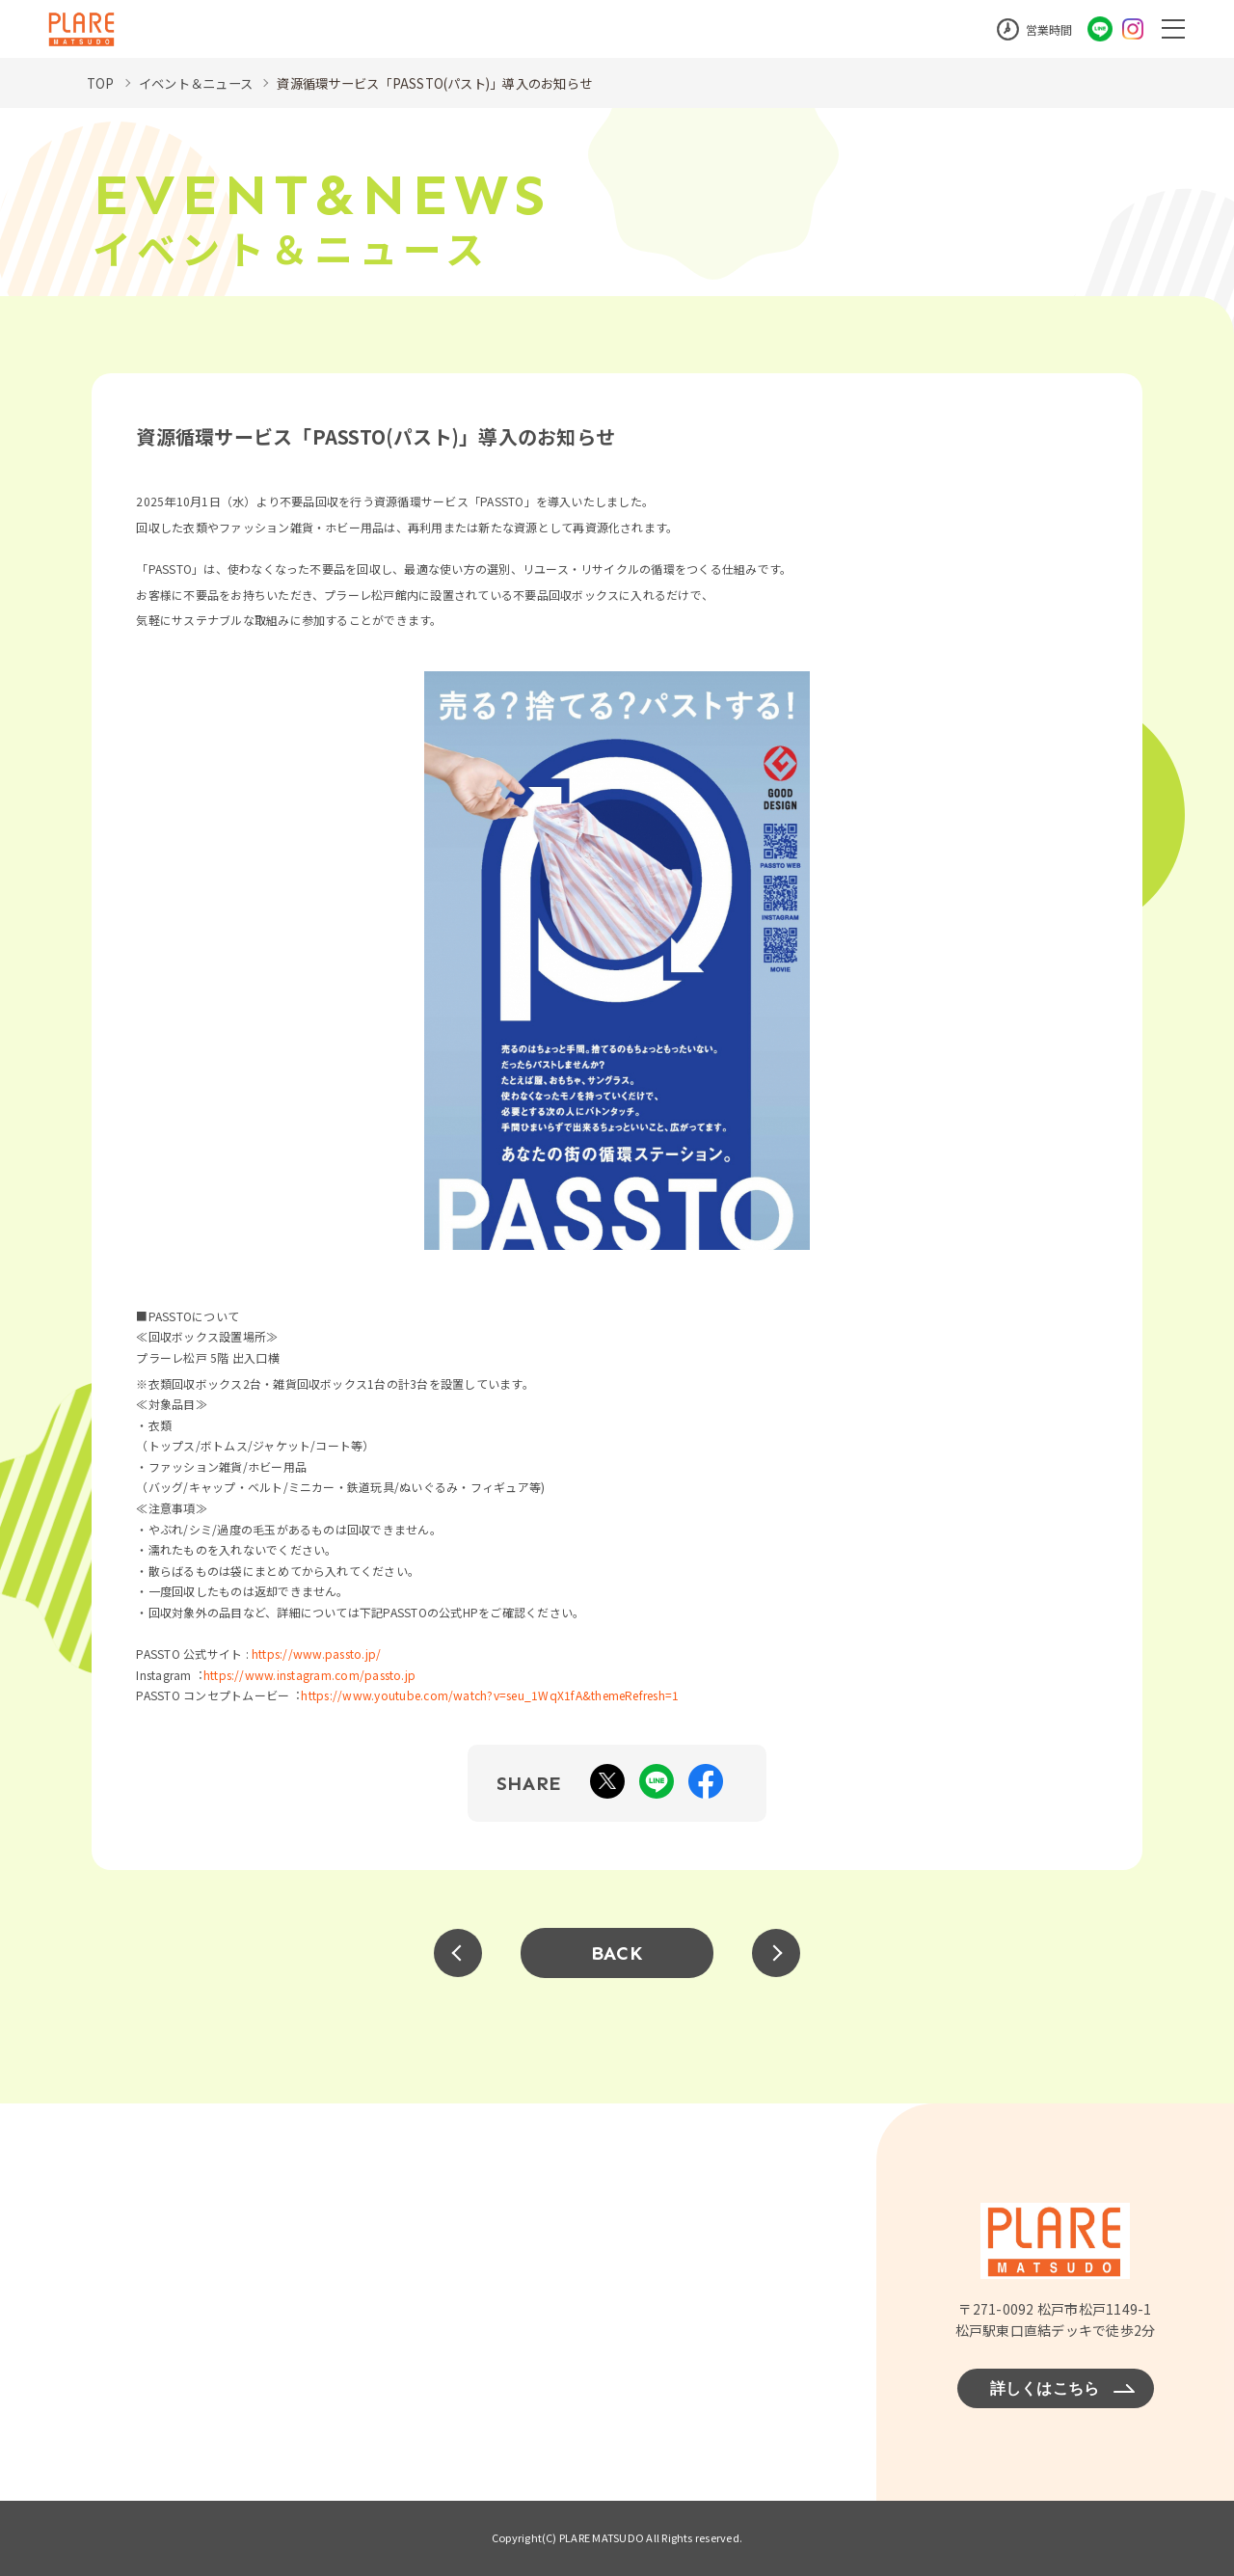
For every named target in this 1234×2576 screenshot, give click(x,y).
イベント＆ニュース (201, 83)
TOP (101, 83)
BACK (617, 1953)
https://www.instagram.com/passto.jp (309, 1675)
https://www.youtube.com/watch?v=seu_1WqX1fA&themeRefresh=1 (490, 1695)
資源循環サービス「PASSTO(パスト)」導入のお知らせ (455, 83)
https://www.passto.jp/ (316, 1653)
